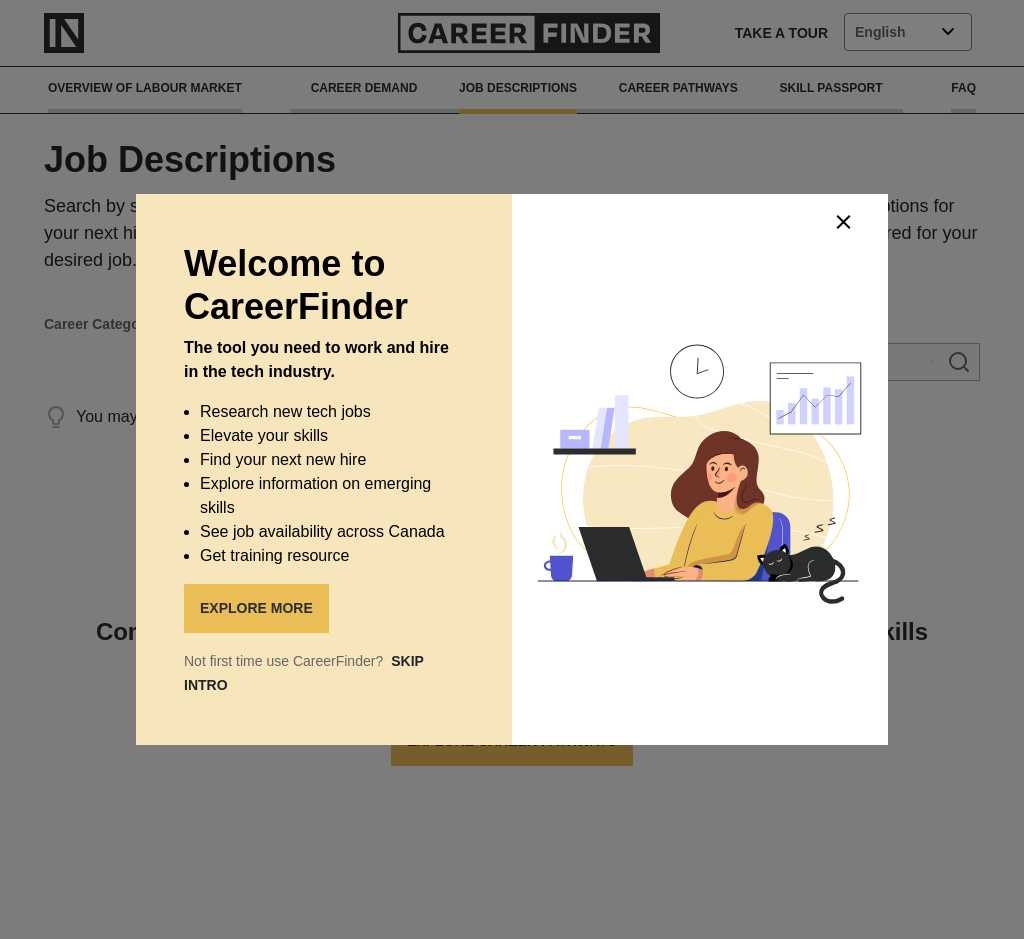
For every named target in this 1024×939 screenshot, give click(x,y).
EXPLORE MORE (256, 608)
